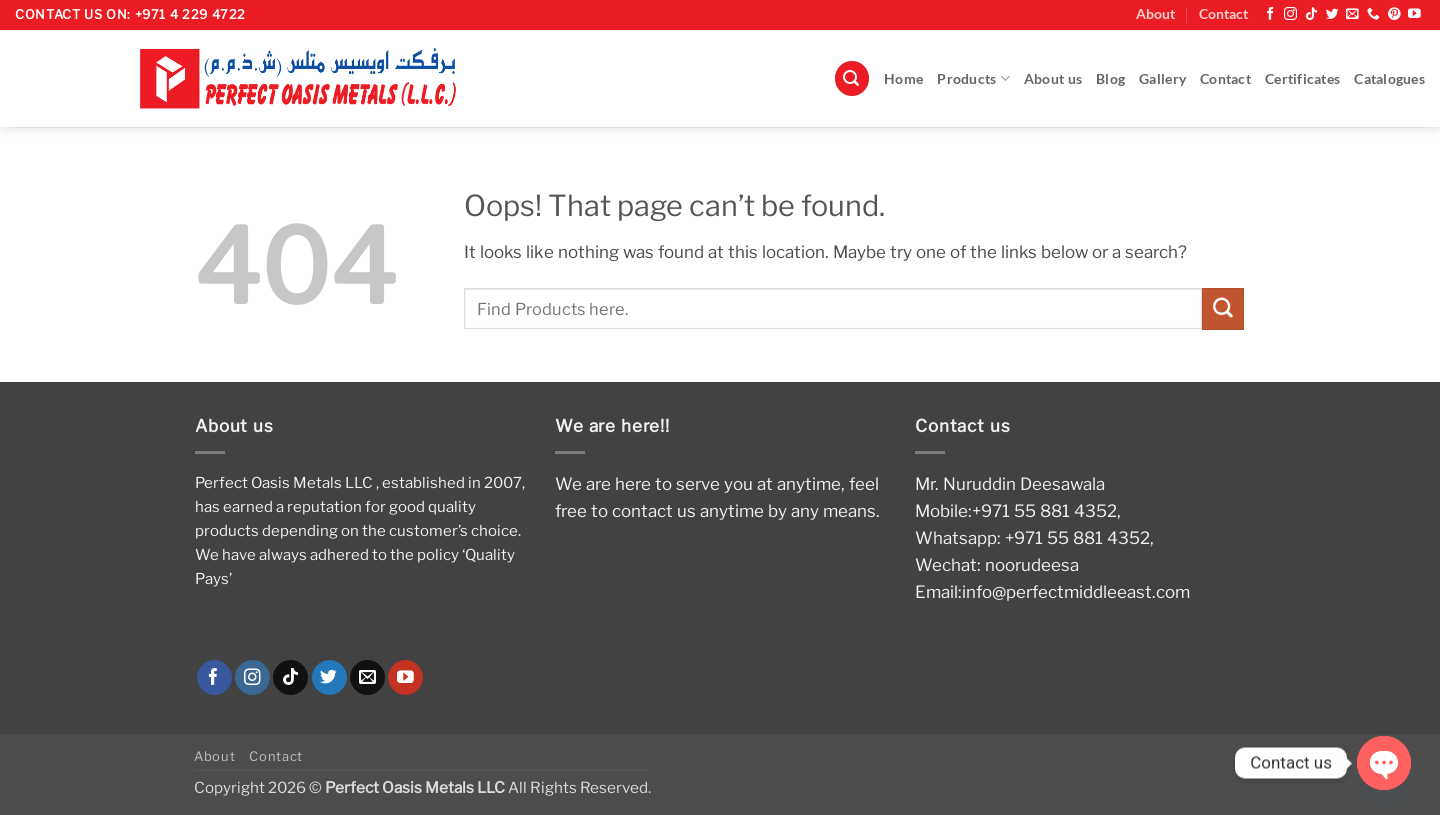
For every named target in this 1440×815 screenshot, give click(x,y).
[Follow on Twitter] (1332, 14)
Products (973, 78)
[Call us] (1373, 14)
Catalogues (1389, 79)
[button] (852, 78)
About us (1053, 79)
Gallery (1162, 79)
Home (903, 79)
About (1155, 14)
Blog (1110, 79)
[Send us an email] (1352, 14)
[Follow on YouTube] (1414, 14)
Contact (1223, 14)
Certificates (1302, 79)
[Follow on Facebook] (1270, 14)
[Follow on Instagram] (1290, 14)
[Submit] (1223, 308)
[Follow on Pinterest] (1394, 14)
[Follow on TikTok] (1311, 14)
